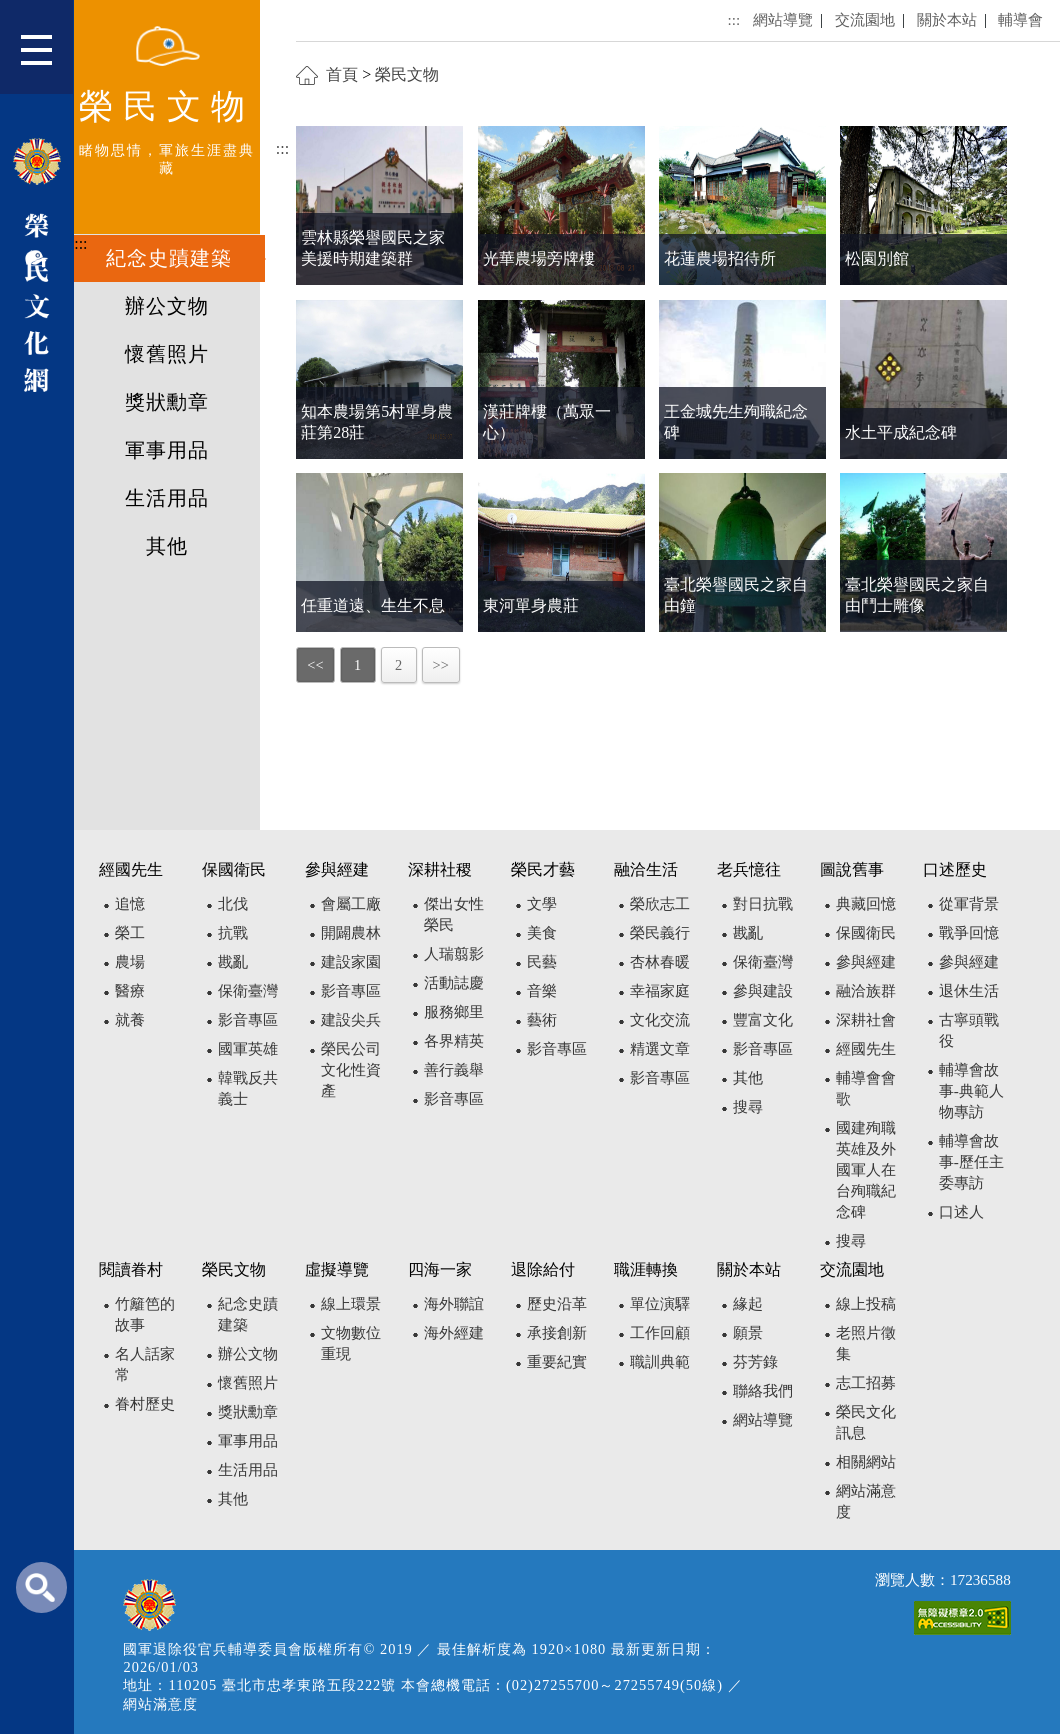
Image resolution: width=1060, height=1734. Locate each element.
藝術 (542, 1019)
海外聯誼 (454, 1303)
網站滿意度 (160, 1704)
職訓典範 (660, 1361)
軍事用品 (167, 450)
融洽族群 (866, 990)
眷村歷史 (145, 1403)
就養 (130, 1019)
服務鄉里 (454, 1011)
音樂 (542, 990)
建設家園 (351, 961)
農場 (130, 961)
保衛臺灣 (248, 990)
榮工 (130, 932)
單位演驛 (660, 1303)
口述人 (961, 1211)
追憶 (130, 903)
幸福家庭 (660, 990)
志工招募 (866, 1382)
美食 (542, 932)
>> (441, 665)
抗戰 (233, 932)
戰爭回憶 (969, 932)
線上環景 (351, 1303)
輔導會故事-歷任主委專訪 (971, 1161)
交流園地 (865, 19)
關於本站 (947, 19)
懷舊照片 (167, 354)
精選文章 (660, 1048)
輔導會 (1020, 19)
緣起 (748, 1303)
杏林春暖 (660, 961)
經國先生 (866, 1048)
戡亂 (233, 961)
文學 (542, 903)
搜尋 (748, 1106)
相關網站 (866, 1461)
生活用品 (167, 498)
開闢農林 (351, 932)
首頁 (342, 74)
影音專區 (248, 1019)
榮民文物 (407, 74)
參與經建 (866, 961)
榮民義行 (660, 932)
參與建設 (763, 990)
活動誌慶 (454, 982)
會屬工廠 (351, 903)
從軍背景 (969, 903)
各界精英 (454, 1040)
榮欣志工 (660, 903)
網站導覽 (783, 19)
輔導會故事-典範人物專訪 (971, 1090)
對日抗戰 (763, 903)
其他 (167, 546)
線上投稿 (866, 1303)
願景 (748, 1332)
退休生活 (969, 990)
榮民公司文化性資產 (351, 1069)
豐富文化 (763, 1019)
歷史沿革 (557, 1303)
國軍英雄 (248, 1048)
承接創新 (557, 1332)
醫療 (130, 990)
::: (80, 243)
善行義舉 (454, 1069)
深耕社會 (866, 1019)
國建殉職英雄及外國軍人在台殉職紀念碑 (866, 1169)
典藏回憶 (866, 903)
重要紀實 (557, 1361)
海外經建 (454, 1332)
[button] (47, 54)
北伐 (233, 903)
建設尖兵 (351, 1019)
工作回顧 (660, 1332)
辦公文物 (167, 306)
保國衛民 (866, 932)
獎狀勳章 (167, 402)
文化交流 (660, 1019)
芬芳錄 (755, 1361)
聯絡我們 (763, 1390)
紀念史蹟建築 (169, 258)
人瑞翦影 (454, 953)
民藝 (542, 961)
